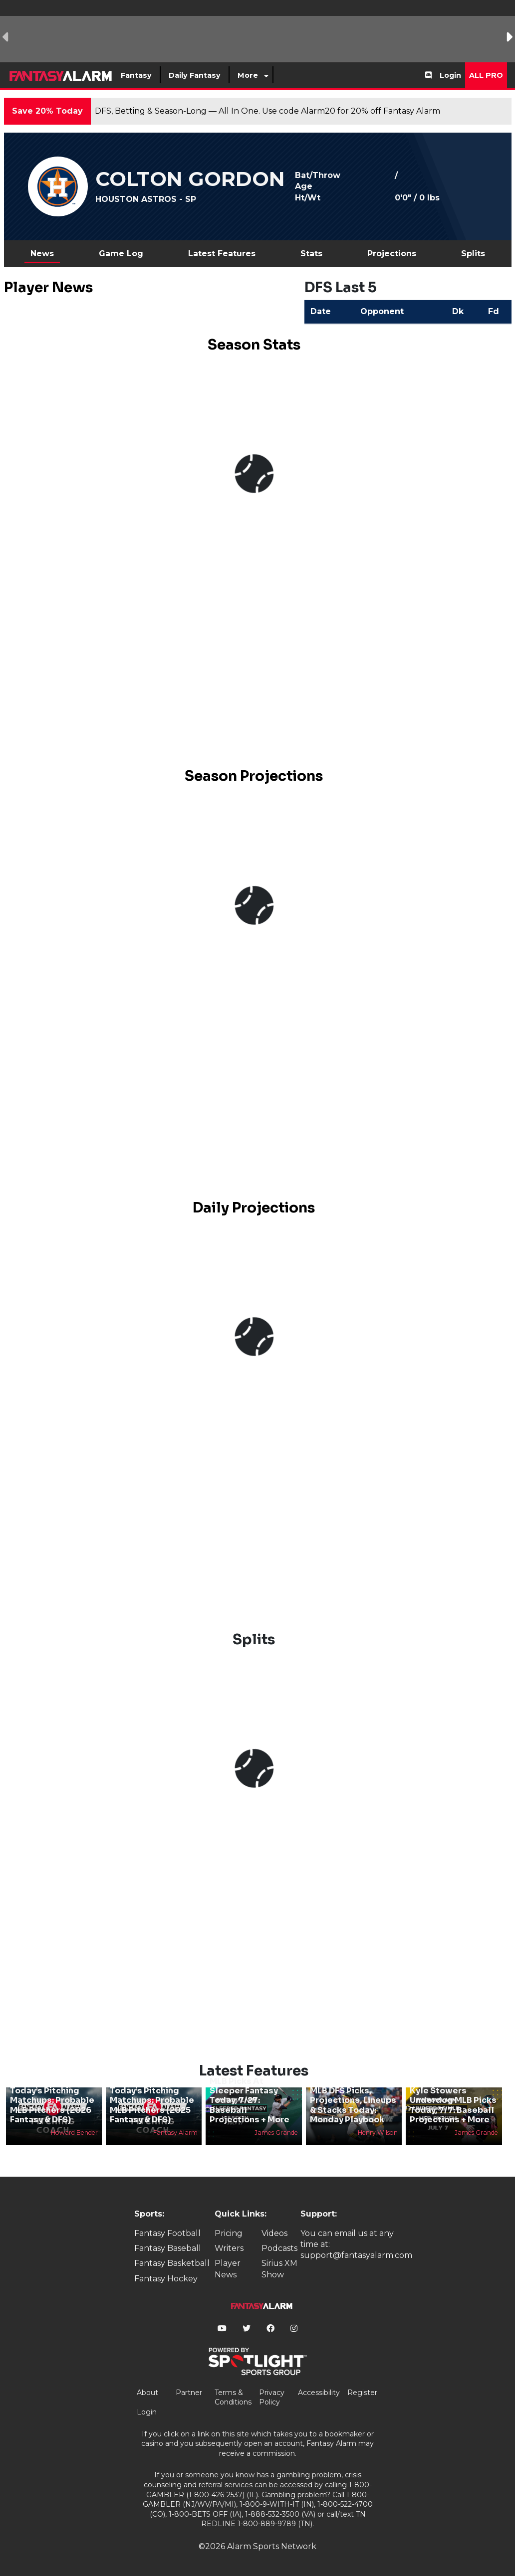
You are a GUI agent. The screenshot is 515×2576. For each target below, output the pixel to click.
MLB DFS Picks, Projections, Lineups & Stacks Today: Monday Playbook (353, 2105)
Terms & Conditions (233, 2397)
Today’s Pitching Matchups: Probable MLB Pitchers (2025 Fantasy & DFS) (152, 2105)
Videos (274, 2233)
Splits (473, 253)
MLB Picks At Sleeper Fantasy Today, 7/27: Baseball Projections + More (249, 2100)
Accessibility (319, 2392)
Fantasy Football (167, 2233)
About (147, 2392)
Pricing (229, 2233)
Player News (228, 2268)
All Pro (486, 75)
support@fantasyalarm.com (356, 2255)
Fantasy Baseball (167, 2248)
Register (362, 2392)
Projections (391, 253)
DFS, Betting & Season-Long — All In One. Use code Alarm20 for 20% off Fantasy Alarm (267, 111)
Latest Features (222, 253)
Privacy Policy (271, 2397)
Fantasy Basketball (172, 2263)
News (42, 253)
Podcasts (279, 2248)
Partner (189, 2392)
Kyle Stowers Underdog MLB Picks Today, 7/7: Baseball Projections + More (453, 2105)
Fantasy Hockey (166, 2278)
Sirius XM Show (279, 2268)
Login (450, 75)
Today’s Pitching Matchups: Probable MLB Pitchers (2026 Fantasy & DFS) (52, 2105)
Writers (229, 2248)
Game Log (121, 253)
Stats (311, 253)
